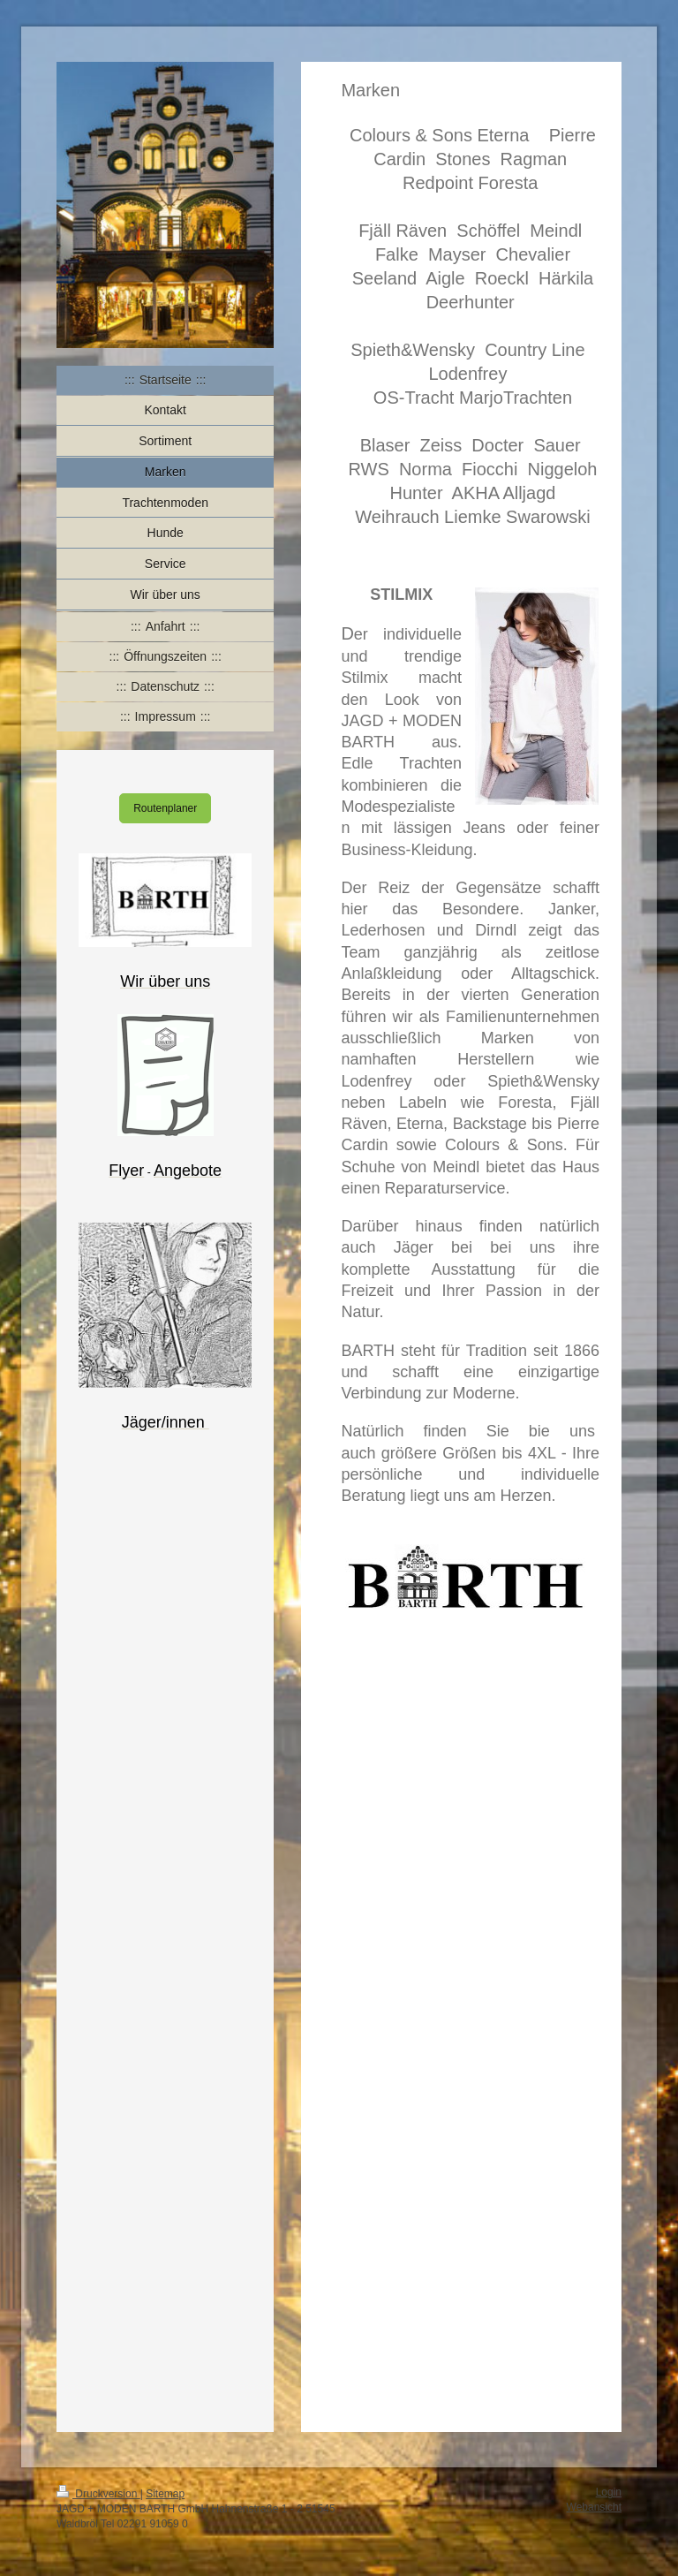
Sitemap (165, 2494)
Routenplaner (165, 808)
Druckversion (98, 2494)
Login (609, 2492)
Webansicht (594, 2507)
